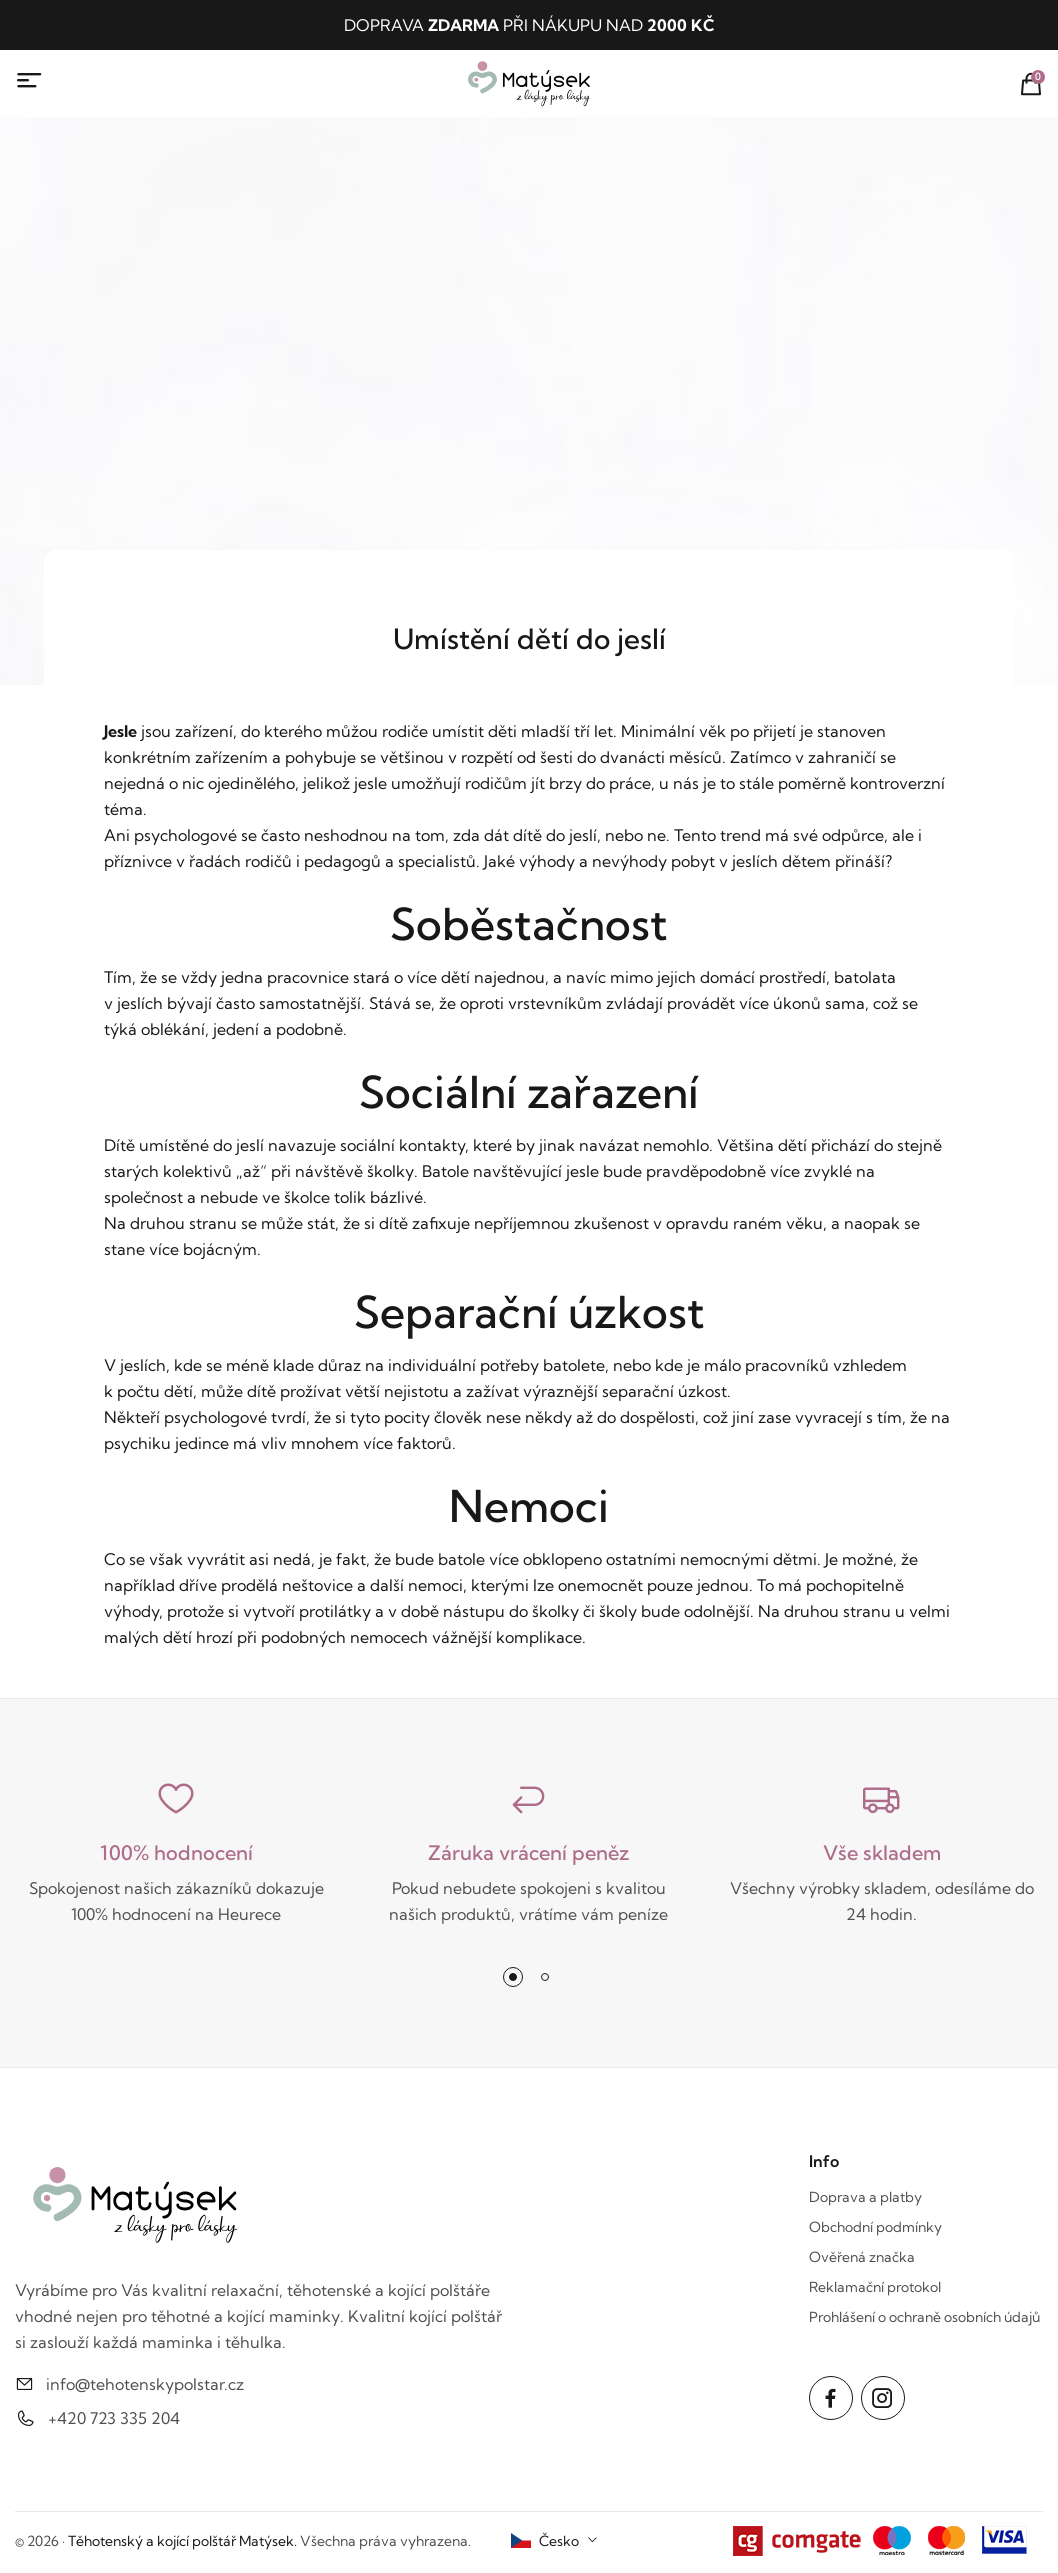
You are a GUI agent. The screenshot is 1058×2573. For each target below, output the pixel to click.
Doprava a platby (865, 2197)
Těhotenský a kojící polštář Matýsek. (182, 2541)
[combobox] (555, 2541)
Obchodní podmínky (875, 2227)
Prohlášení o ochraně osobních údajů (924, 2317)
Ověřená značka (862, 2257)
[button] (513, 1977)
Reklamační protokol (875, 2287)
